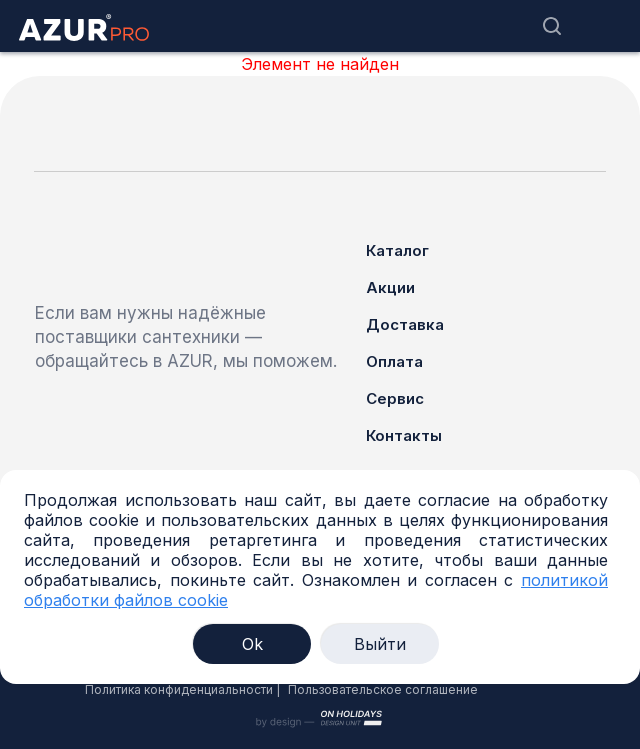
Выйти (380, 644)
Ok (252, 644)
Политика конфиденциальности (179, 689)
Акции (390, 287)
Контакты (404, 435)
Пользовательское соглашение (383, 689)
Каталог (397, 250)
